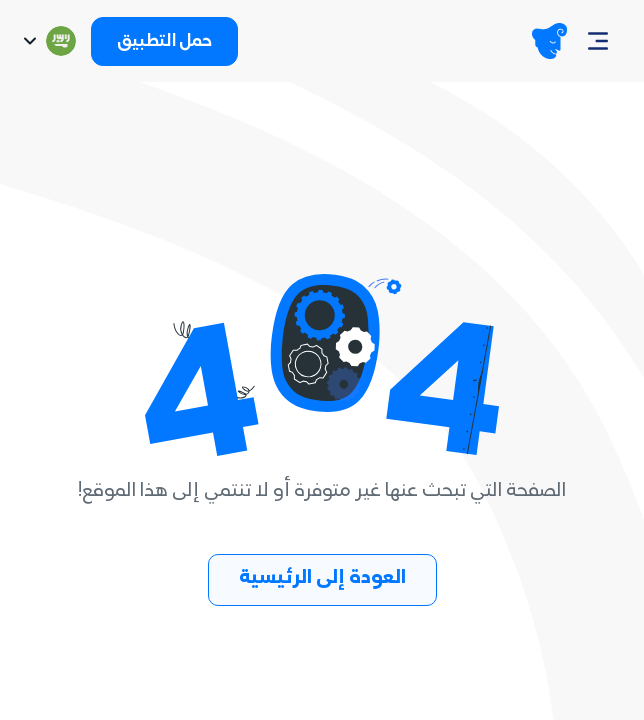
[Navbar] (598, 41)
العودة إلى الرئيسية (322, 579)
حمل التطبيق (164, 43)
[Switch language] (48, 41)
